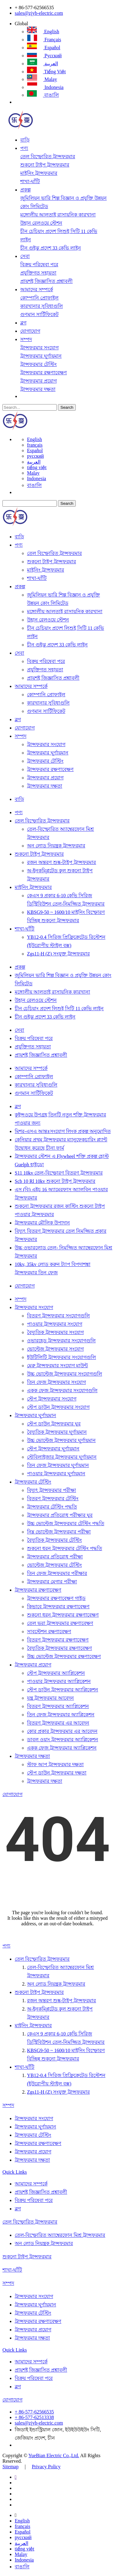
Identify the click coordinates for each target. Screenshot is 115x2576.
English (43, 31)
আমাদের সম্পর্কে (36, 289)
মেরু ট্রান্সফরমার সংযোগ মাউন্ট (57, 1365)
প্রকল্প (25, 189)
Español (43, 47)
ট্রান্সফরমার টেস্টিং (38, 364)
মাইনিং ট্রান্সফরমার (38, 173)
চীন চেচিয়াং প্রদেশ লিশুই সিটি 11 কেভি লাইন (59, 1008)
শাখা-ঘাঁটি (30, 181)
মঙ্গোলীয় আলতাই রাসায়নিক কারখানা (58, 214)
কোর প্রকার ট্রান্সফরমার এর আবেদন (62, 1731)
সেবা (25, 256)
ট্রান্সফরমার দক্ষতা (38, 389)
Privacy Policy (46, 2466)
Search (66, 407)
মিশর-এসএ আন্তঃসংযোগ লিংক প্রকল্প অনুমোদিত (63, 1131)
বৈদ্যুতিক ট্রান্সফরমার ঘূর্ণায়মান (57, 1432)
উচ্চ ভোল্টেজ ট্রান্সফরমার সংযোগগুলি (64, 1373)
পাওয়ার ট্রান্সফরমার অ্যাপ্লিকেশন (59, 1681)
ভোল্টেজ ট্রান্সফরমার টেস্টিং (54, 1565)
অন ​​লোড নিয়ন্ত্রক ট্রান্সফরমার (56, 845)
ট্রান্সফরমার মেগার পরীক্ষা (52, 1581)
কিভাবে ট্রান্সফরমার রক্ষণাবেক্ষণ (58, 1606)
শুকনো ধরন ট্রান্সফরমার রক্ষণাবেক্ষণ (63, 1615)
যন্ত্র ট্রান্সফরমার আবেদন (50, 1698)
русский (44, 55)
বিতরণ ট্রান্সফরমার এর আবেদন (58, 1723)
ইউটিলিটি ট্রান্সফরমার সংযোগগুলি (61, 1357)
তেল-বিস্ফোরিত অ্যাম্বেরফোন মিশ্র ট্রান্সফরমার (60, 2235)
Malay (42, 79)
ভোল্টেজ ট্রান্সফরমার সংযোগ (55, 1349)
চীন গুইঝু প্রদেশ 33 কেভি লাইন (50, 248)
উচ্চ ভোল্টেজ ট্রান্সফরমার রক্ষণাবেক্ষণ (64, 1656)
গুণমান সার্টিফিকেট (39, 314)
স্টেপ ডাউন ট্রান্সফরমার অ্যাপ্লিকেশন (62, 1689)
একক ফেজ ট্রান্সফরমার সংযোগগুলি (62, 1390)
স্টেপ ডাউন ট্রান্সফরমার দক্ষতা (56, 1772)
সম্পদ (26, 339)
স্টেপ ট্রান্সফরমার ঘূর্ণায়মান (53, 1448)
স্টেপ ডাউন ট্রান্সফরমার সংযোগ (58, 1407)
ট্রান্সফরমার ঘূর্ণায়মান (41, 356)
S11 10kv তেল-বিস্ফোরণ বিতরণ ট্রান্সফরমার (59, 1172)
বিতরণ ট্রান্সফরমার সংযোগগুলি (58, 1315)
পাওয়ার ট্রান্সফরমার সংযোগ (54, 1324)
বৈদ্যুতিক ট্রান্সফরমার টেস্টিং (54, 1540)
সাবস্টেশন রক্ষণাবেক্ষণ (49, 1631)
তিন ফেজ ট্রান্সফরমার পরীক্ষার (57, 1573)
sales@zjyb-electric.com (39, 13)
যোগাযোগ (30, 331)
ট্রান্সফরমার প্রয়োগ (38, 381)
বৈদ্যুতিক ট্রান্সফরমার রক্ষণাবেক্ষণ (59, 1648)
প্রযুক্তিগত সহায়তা (38, 272)
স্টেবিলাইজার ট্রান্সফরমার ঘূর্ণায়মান (62, 1457)
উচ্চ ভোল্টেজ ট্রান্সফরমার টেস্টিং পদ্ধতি (65, 1523)
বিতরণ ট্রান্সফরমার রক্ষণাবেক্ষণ (58, 1639)
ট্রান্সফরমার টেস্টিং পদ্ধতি (52, 1506)
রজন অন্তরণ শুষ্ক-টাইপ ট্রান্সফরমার (61, 862)
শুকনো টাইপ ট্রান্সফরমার (44, 164)
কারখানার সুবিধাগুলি (41, 306)
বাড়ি (24, 140)
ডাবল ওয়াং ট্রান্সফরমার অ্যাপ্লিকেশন (62, 1739)
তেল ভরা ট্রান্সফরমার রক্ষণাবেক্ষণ (60, 1623)
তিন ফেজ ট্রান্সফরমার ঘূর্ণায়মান (58, 1465)
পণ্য (24, 148)
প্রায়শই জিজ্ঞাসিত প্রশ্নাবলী (46, 281)
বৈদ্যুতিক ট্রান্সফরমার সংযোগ (55, 1332)
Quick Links (14, 2172)
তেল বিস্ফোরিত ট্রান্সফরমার (47, 156)
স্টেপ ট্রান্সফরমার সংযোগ (51, 1398)
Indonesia (45, 87)
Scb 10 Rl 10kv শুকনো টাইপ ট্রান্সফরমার (55, 1181)
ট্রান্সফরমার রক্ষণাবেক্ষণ (43, 372)
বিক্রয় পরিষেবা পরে (39, 264)
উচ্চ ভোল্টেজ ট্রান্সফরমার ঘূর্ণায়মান (61, 1440)
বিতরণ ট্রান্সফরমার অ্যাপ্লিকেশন (58, 1706)
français (44, 39)
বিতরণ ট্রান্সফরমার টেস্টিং (53, 1498)
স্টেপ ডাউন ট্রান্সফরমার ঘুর (54, 1423)
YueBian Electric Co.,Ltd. (53, 2455)
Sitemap (10, 2466)
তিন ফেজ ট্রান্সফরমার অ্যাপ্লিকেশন (60, 1714)
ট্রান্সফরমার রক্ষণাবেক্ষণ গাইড (56, 1598)
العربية (42, 63)
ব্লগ (23, 322)
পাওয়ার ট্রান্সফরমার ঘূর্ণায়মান (56, 1473)
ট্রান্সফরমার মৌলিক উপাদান (42, 1222)
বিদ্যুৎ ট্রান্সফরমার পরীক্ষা (51, 1490)
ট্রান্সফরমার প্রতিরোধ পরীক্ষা (55, 1556)
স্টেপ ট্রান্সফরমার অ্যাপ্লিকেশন (56, 1673)
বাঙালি (43, 95)
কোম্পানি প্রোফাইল (39, 297)
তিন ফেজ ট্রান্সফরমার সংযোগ (56, 1382)
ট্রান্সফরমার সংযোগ (39, 347)
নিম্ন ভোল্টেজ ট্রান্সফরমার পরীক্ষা (59, 1531)
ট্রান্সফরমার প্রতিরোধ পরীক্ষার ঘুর (60, 1515)
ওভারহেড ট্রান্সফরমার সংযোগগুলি (61, 1340)
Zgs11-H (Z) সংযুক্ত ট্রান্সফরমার (58, 953)
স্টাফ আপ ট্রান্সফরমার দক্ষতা (55, 1764)
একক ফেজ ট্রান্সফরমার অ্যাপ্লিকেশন (62, 1747)
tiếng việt (46, 71)
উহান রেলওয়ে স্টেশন (41, 223)
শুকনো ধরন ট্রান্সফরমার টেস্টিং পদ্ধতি (64, 1548)
